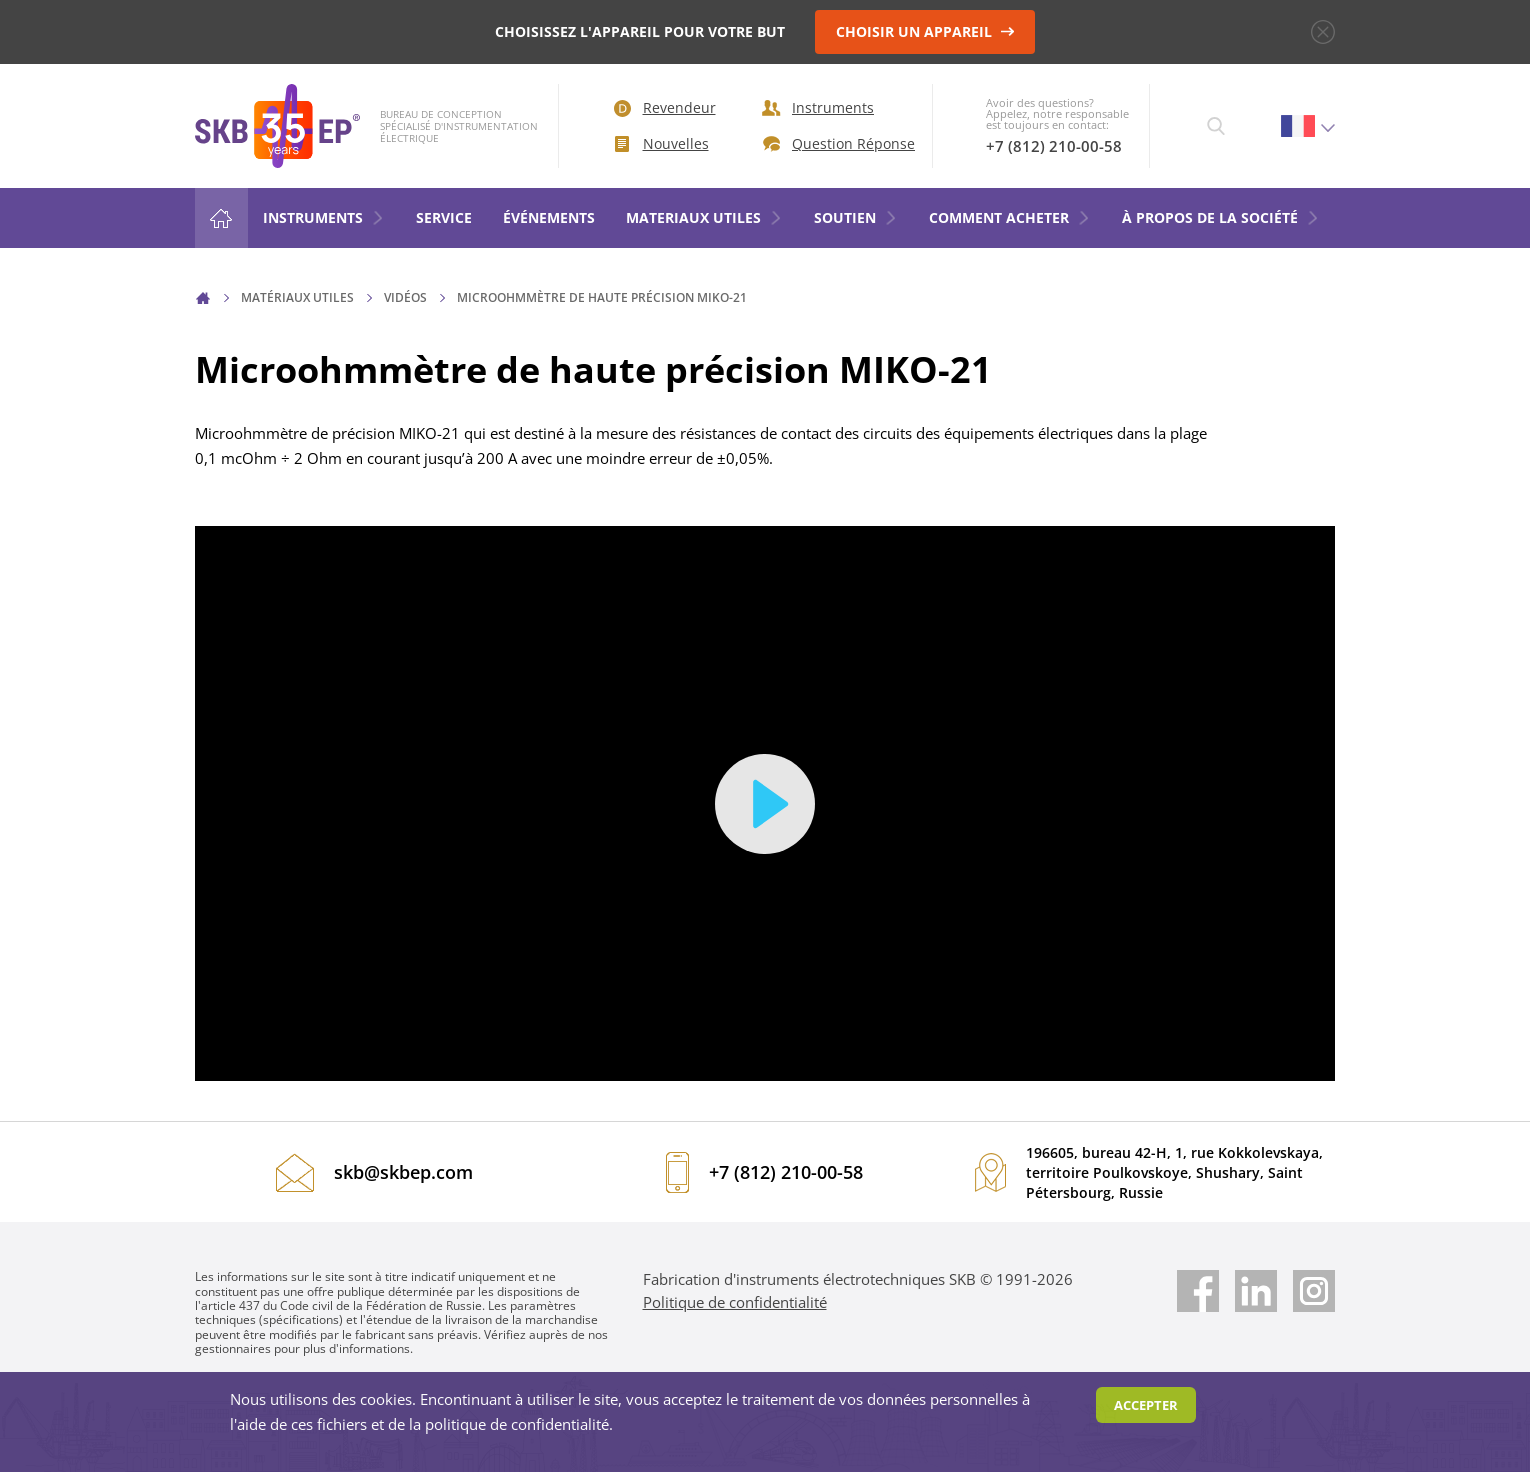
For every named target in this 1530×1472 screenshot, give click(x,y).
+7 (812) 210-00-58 (1054, 146)
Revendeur (665, 107)
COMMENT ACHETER (1010, 217)
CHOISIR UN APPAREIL (925, 31)
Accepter (1146, 1405)
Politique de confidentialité (735, 1302)
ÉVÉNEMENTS (549, 217)
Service (444, 217)
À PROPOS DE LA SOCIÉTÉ (1221, 217)
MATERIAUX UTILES (704, 217)
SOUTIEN (856, 217)
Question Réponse (832, 143)
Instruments (818, 107)
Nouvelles (662, 143)
